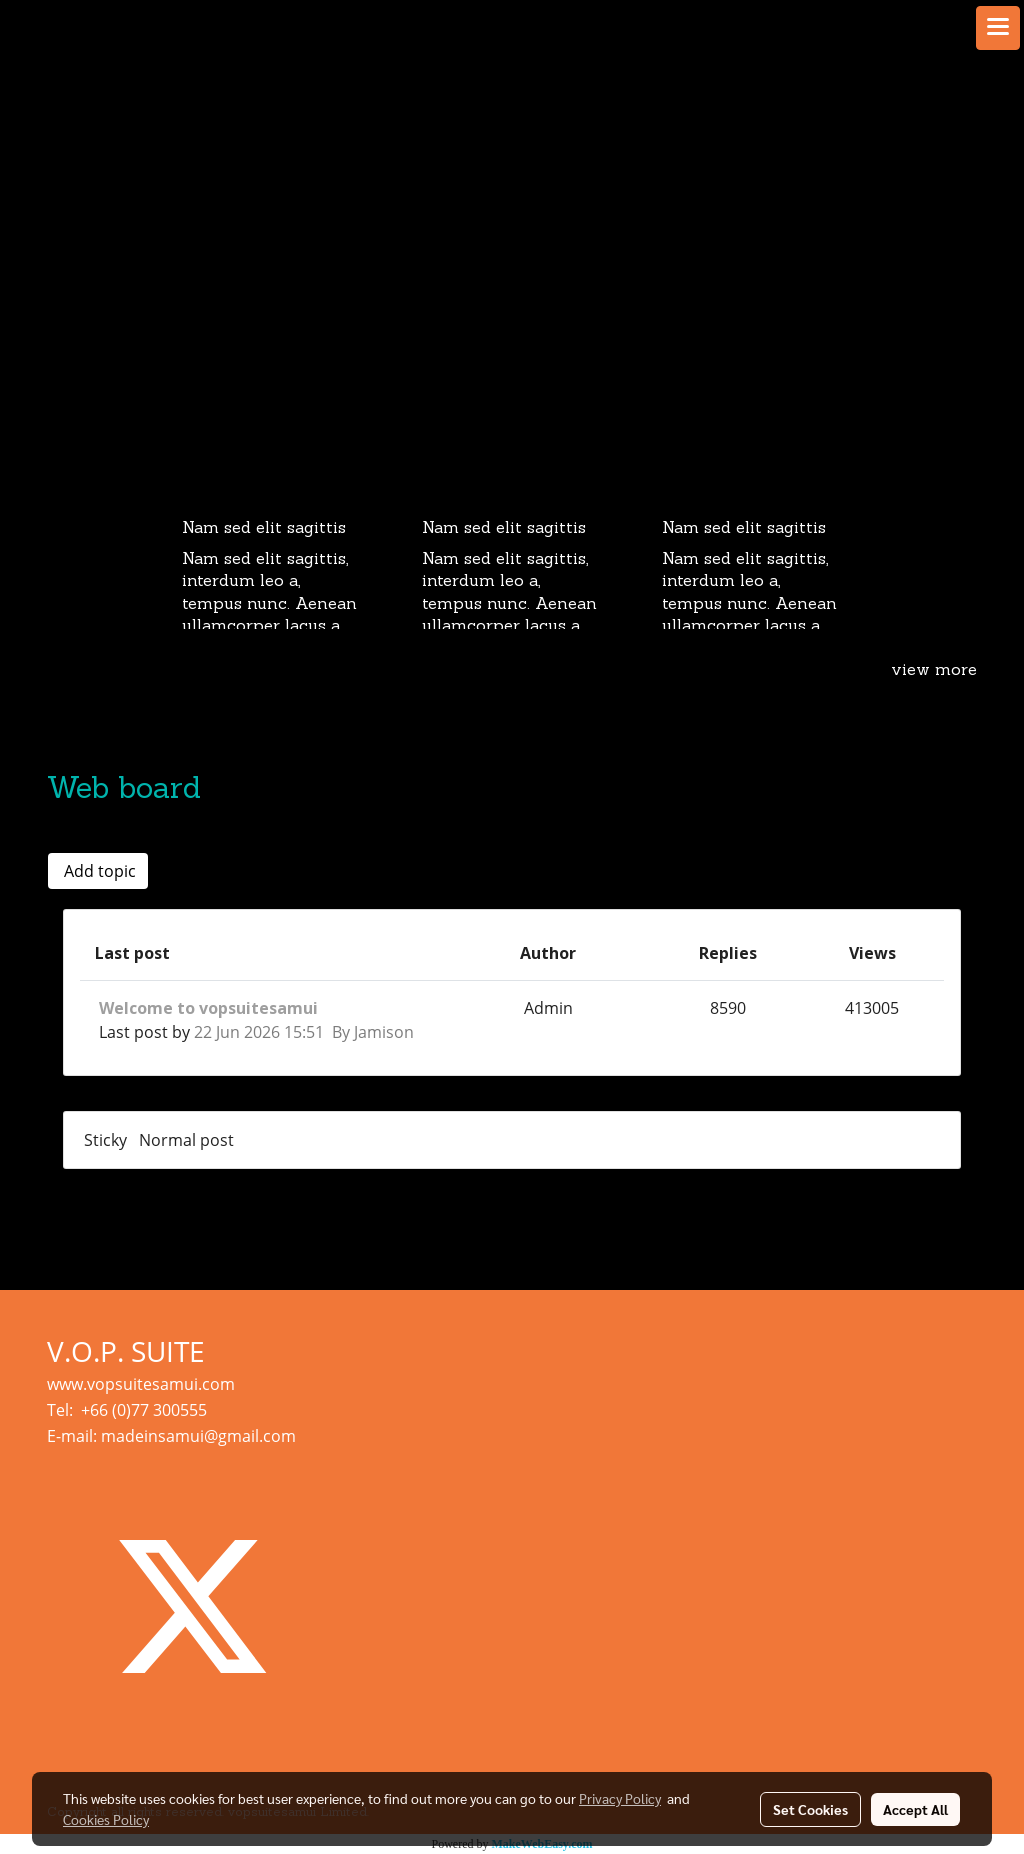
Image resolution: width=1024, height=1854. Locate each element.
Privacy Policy (620, 1798)
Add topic (98, 871)
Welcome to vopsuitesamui (208, 1008)
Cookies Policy (106, 1819)
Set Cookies (810, 1809)
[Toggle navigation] (998, 28)
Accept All (915, 1809)
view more (934, 671)
